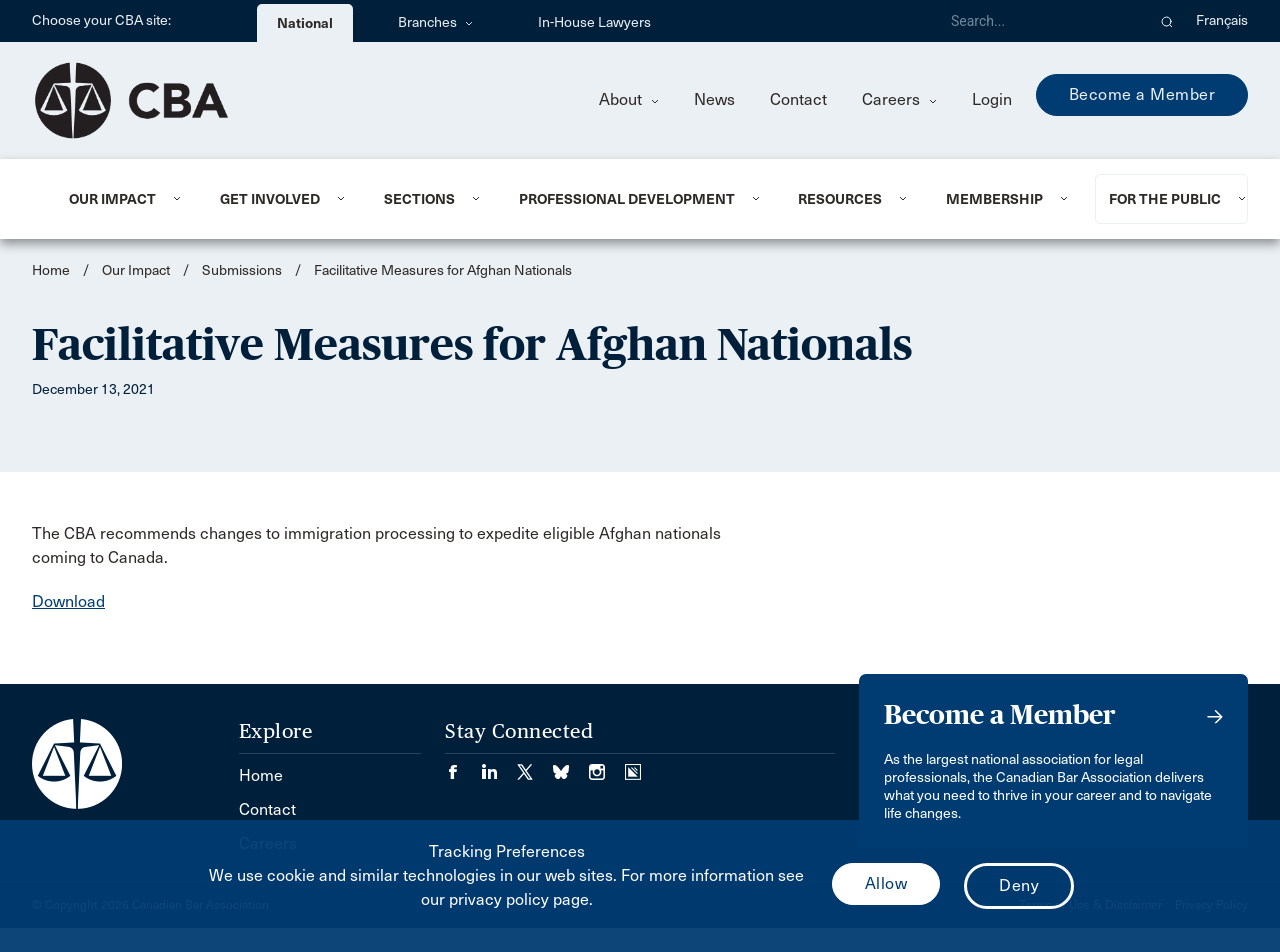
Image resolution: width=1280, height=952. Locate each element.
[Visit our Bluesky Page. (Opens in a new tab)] (571, 765)
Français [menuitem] (1222, 20)
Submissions (242, 270)
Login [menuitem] (992, 99)
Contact (798, 99)
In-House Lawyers (594, 22)
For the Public (1165, 199)
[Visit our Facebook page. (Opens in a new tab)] (463, 765)
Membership (994, 199)
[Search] (1040, 21)
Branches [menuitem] (435, 22)
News (714, 99)
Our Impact (112, 199)
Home (51, 270)
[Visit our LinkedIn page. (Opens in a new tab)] (499, 765)
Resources (840, 199)
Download (68, 601)
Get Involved (270, 199)
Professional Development (627, 199)
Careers (899, 99)
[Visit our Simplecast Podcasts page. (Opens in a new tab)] (633, 765)
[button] (1167, 21)
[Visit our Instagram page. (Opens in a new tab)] (607, 765)
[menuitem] (120, 199)
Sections (419, 199)
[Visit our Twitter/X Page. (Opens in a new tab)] (535, 765)
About (629, 99)
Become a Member (1142, 94)
